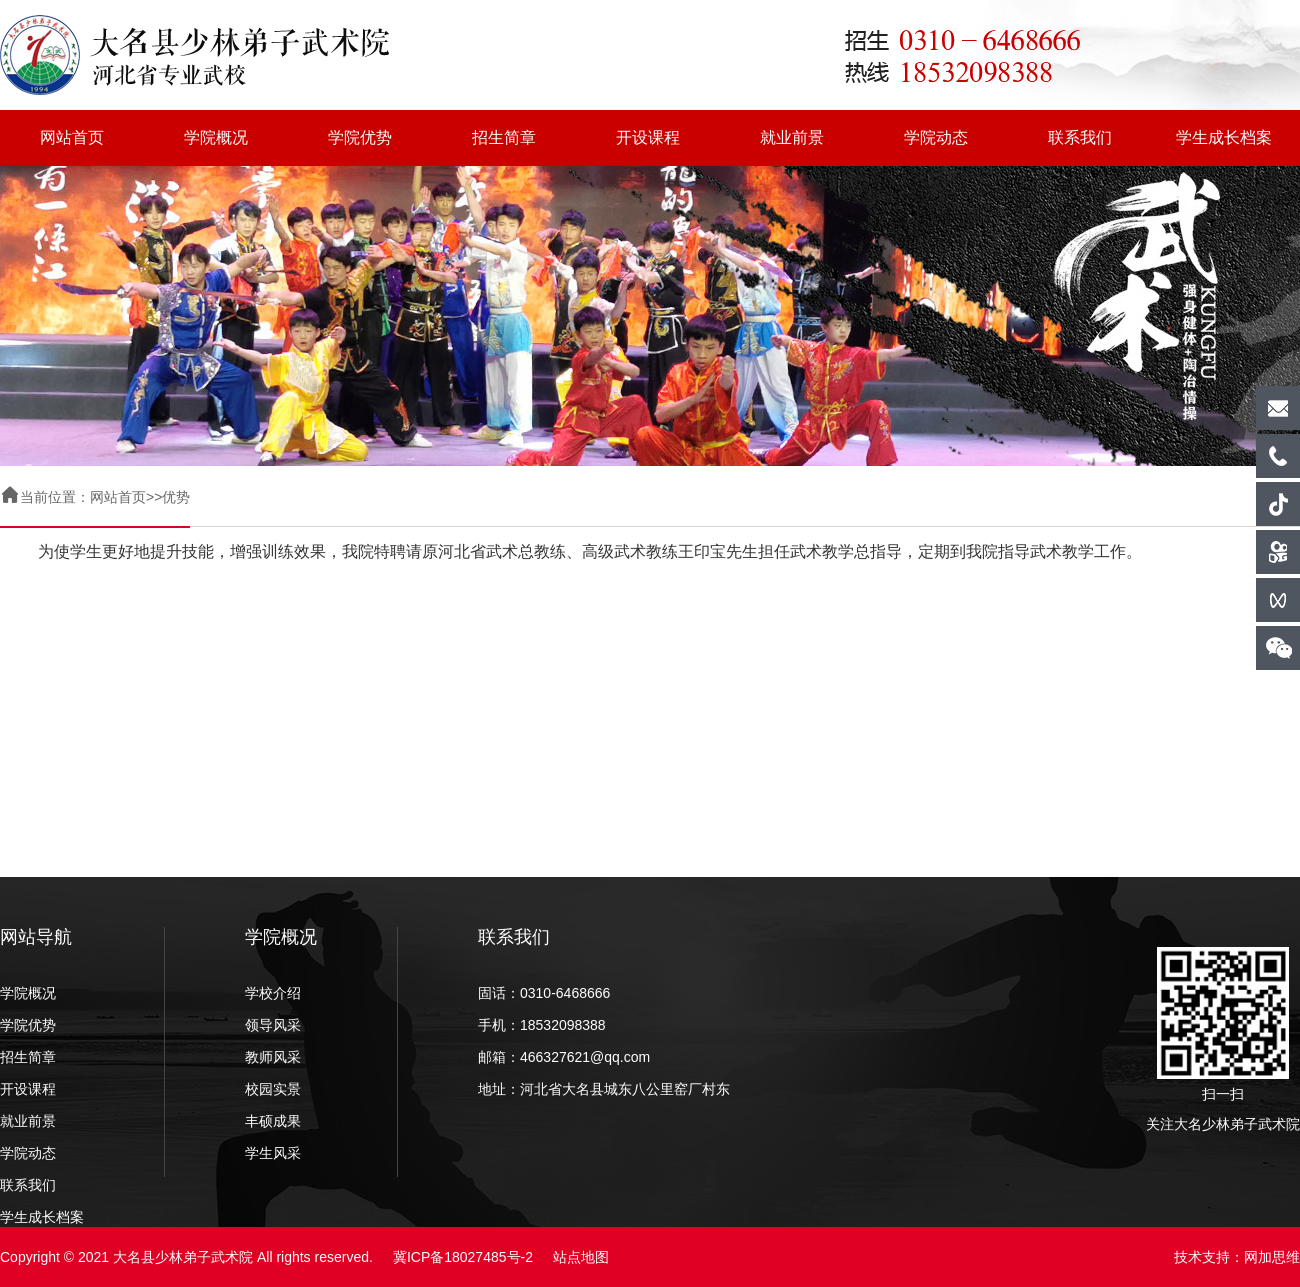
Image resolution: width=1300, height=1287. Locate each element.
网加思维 (1272, 1257)
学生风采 (273, 1153)
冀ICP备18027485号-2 (463, 1257)
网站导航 (36, 937)
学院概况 (216, 137)
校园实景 (273, 1089)
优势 (176, 497)
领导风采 (273, 1025)
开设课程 (648, 137)
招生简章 (504, 137)
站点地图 (581, 1257)
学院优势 (360, 137)
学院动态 (936, 137)
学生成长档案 (1224, 137)
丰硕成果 (273, 1121)
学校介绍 (273, 993)
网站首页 (72, 137)
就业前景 (792, 137)
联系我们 (1080, 137)
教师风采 (273, 1057)
